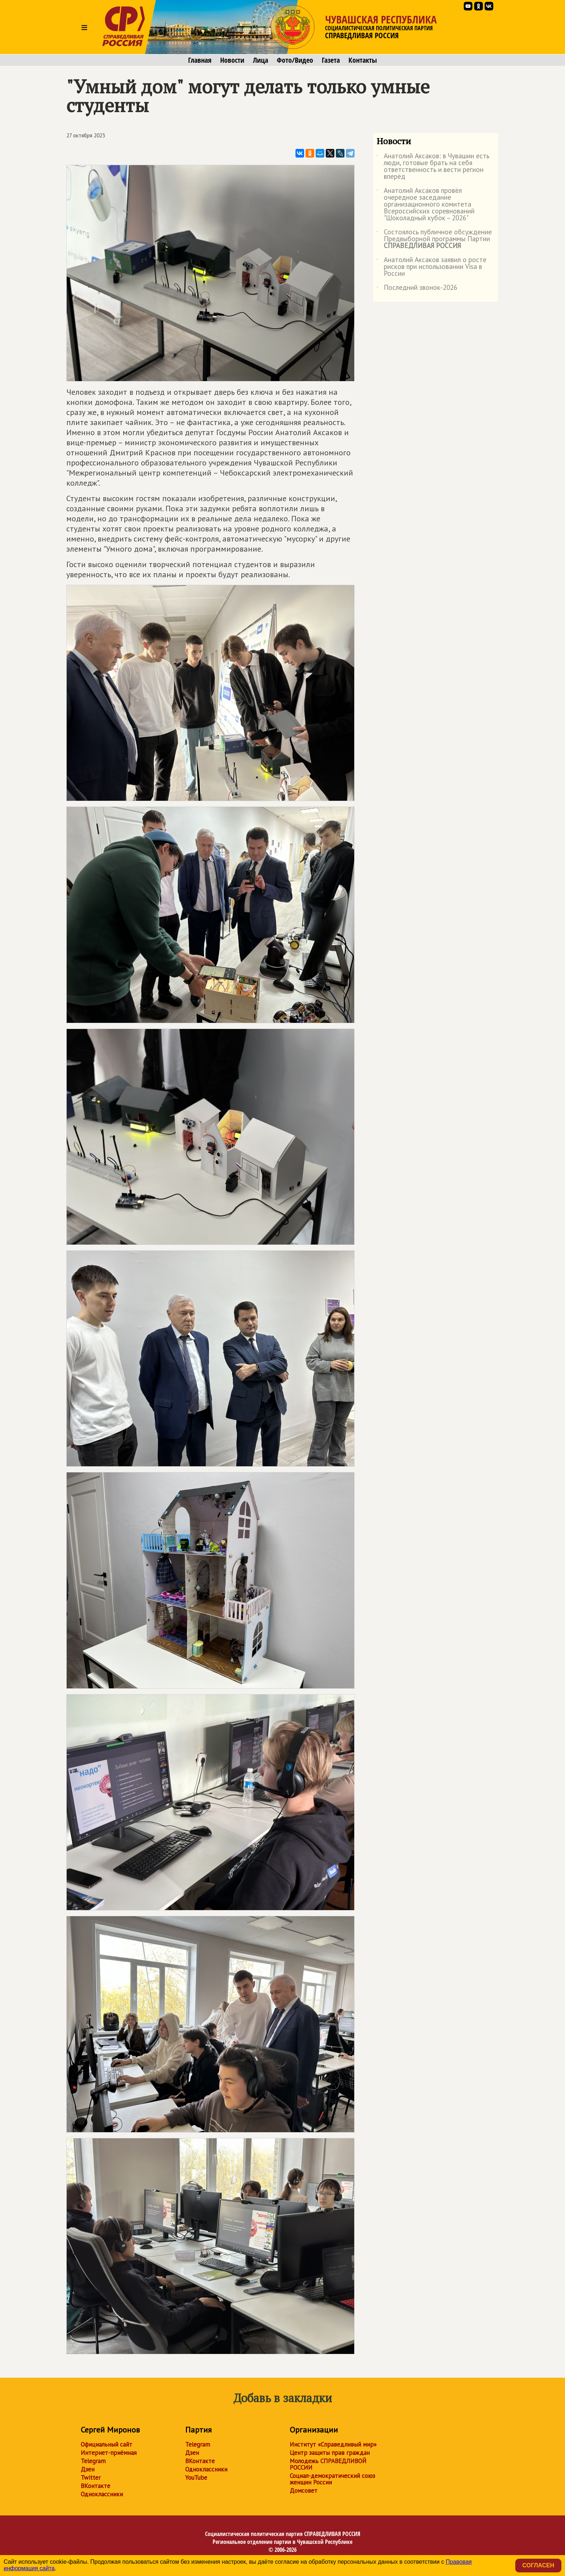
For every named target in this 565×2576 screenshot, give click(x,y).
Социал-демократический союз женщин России (332, 2479)
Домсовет (303, 2490)
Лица (260, 60)
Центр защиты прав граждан (330, 2452)
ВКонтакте (95, 2486)
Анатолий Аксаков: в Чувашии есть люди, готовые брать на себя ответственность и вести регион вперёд (433, 167)
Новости (232, 60)
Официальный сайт (106, 2444)
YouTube (196, 2477)
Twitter (91, 2477)
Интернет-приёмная (109, 2452)
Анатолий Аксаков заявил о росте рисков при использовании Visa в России (431, 267)
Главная (200, 60)
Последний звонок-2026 (417, 288)
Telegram (93, 2461)
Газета (331, 60)
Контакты (362, 60)
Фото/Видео (295, 60)
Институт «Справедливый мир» (333, 2444)
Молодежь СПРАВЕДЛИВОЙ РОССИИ (328, 2464)
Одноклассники (102, 2494)
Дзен (87, 2469)
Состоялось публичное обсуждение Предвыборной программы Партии (434, 239)
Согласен (538, 2565)
